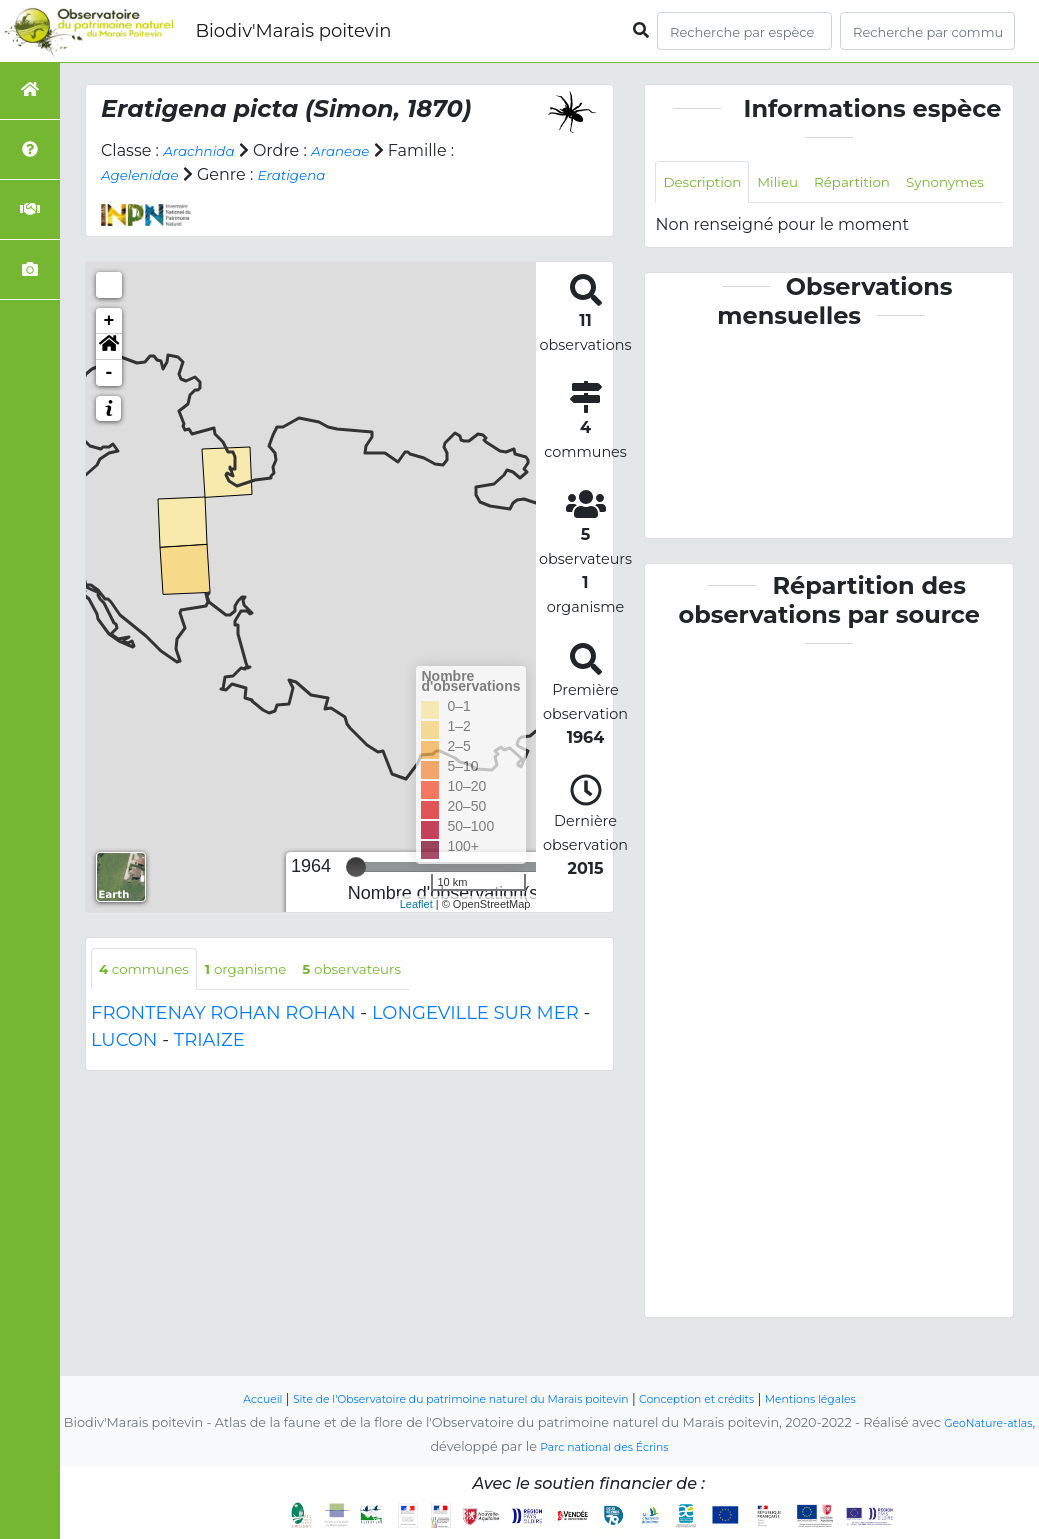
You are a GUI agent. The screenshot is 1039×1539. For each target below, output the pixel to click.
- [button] (109, 373)
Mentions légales (857, 1399)
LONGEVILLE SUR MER (475, 1017)
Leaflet (416, 903)
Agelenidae (147, 174)
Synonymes (709, 228)
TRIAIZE (209, 1044)
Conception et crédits (723, 1399)
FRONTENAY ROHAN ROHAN (223, 1017)
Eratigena (312, 174)
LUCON (124, 1044)
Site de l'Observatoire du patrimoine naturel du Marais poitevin (445, 1399)
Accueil (211, 1399)
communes (152, 970)
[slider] (356, 867)
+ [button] (109, 321)
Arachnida (205, 150)
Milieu (796, 183)
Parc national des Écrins (622, 1447)
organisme (270, 970)
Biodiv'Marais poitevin (293, 31)
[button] (109, 347)
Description (709, 183)
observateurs (394, 970)
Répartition (882, 183)
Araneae (360, 150)
